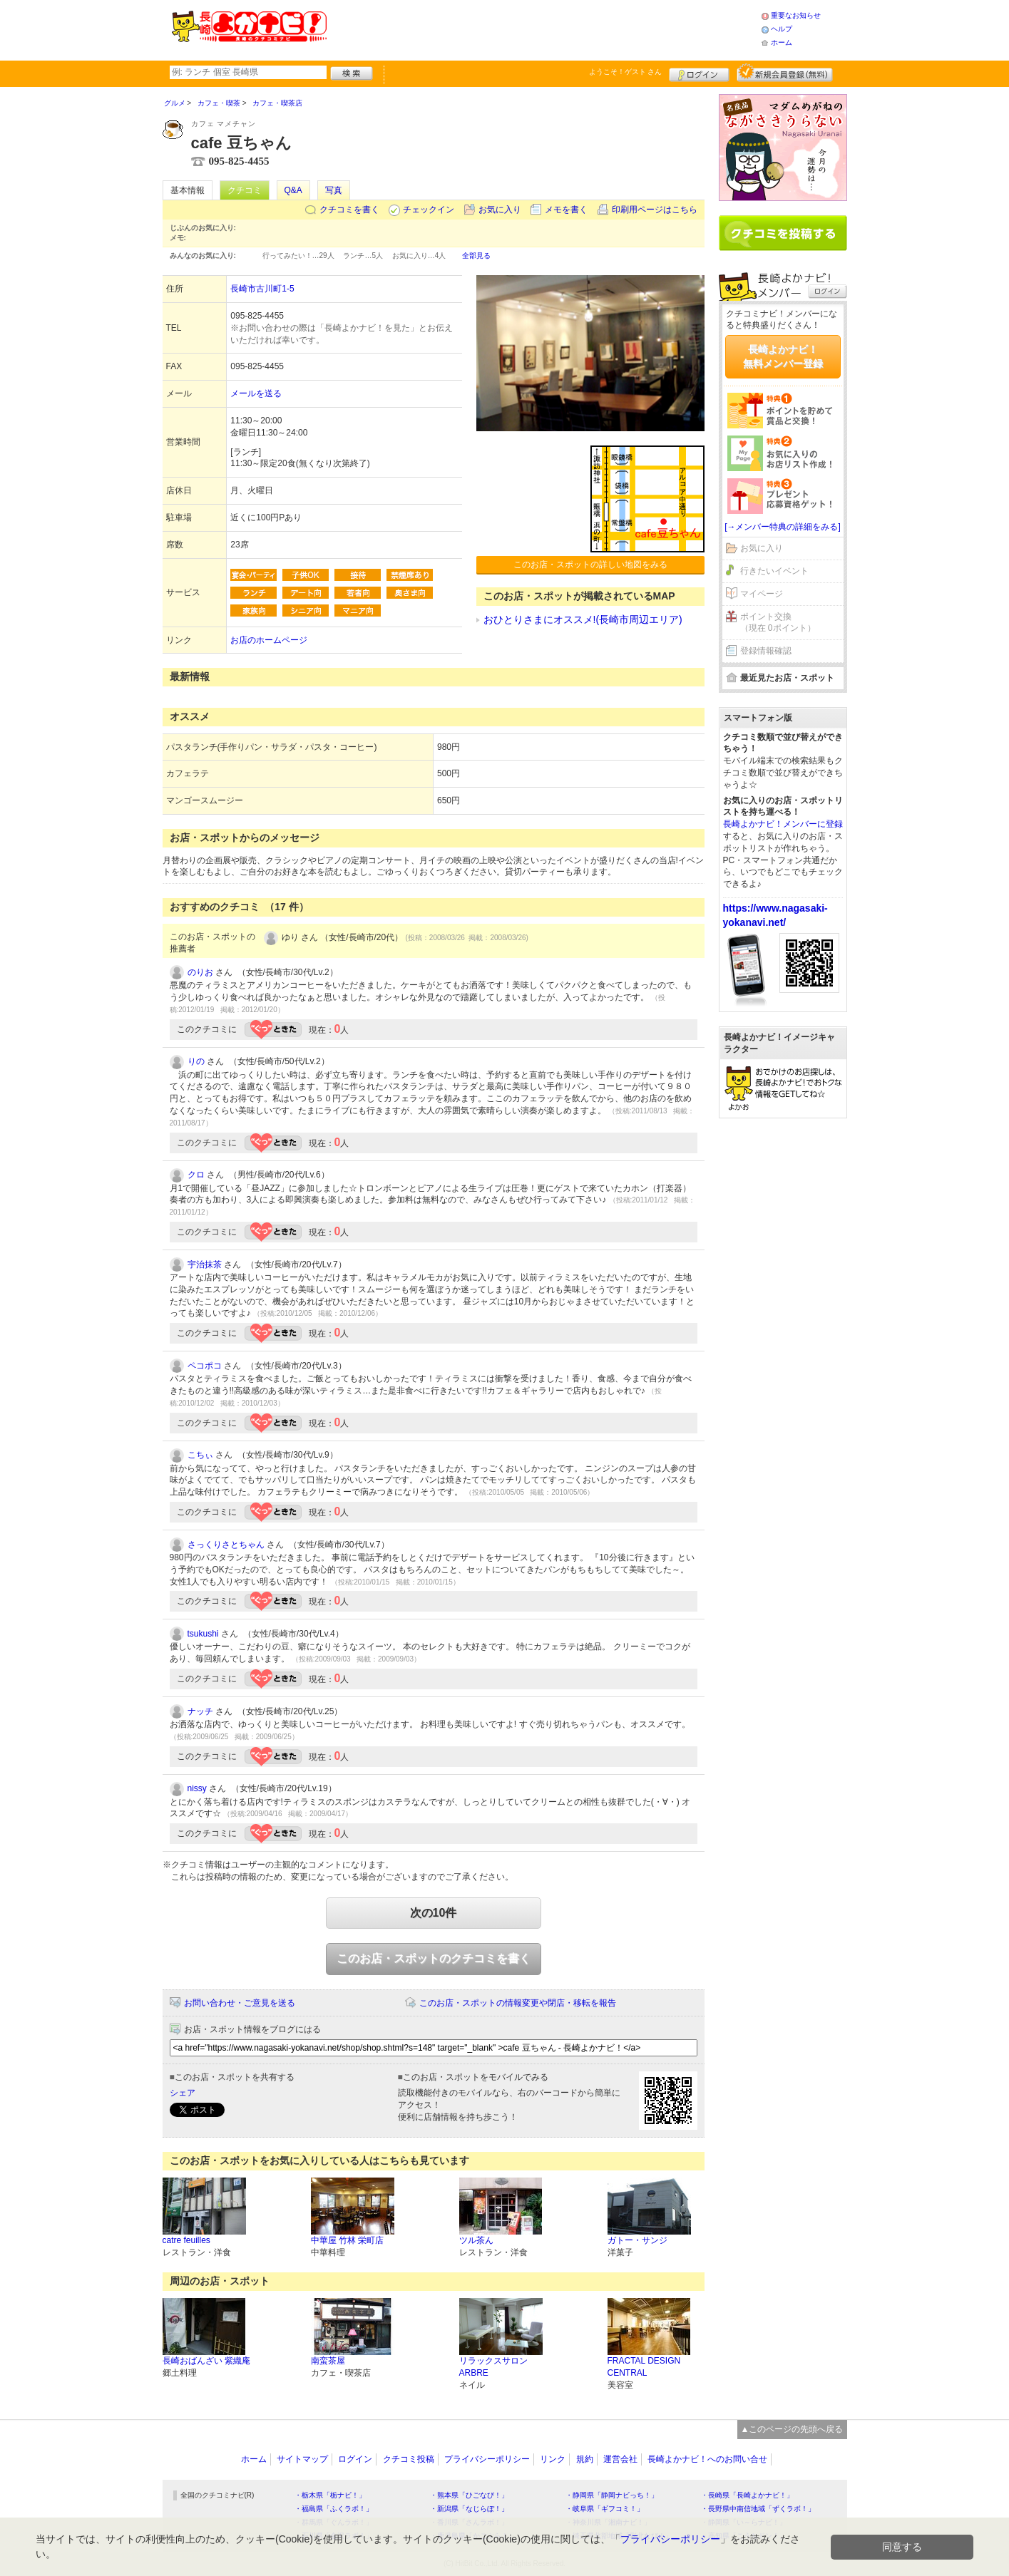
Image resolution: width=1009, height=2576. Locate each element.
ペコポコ (205, 1366)
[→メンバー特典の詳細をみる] (782, 527)
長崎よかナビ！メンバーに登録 (783, 824)
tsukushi (203, 1634)
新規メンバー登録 (785, 72)
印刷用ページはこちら (654, 210)
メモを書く (566, 210)
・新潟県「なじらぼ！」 (469, 2509)
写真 (333, 190)
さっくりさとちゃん (226, 1545)
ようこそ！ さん (625, 72)
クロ (196, 1175)
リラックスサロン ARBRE (493, 2367)
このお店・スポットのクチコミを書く (434, 1958)
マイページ (761, 594)
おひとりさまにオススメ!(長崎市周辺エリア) (582, 619)
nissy (197, 1788)
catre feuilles (186, 2240)
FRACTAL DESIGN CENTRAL (644, 2367)
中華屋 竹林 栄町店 (347, 2240)
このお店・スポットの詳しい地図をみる (590, 565)
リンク (552, 2459)
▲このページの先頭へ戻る (792, 2429)
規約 (584, 2459)
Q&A (293, 190)
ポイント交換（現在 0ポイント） (778, 623)
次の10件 (433, 1913)
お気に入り (499, 210)
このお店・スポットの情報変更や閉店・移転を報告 (517, 2003)
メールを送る (256, 393)
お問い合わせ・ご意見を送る (239, 2003)
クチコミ (244, 190)
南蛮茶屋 (328, 2361)
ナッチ (200, 1711)
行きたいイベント (774, 571)
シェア (182, 2093)
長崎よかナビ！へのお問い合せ (707, 2459)
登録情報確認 (766, 651)
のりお (200, 972)
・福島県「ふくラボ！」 (333, 2509)
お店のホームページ (268, 640)
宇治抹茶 (205, 1264)
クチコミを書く (349, 210)
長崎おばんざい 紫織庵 (206, 2361)
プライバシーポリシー (487, 2459)
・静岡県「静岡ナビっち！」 (611, 2495)
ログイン (699, 72)
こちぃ (200, 1455)
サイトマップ (302, 2459)
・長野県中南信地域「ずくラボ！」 (758, 2509)
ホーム (781, 42)
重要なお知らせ (796, 15)
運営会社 (620, 2459)
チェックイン (428, 210)
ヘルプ (781, 29)
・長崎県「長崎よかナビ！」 (747, 2495)
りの (196, 1061)
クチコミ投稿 (408, 2459)
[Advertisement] (543, 28)
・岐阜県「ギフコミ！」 (604, 2509)
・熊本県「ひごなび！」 (469, 2495)
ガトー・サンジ (637, 2240)
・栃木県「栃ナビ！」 (330, 2495)
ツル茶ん (476, 2240)
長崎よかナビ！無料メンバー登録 (783, 356)
